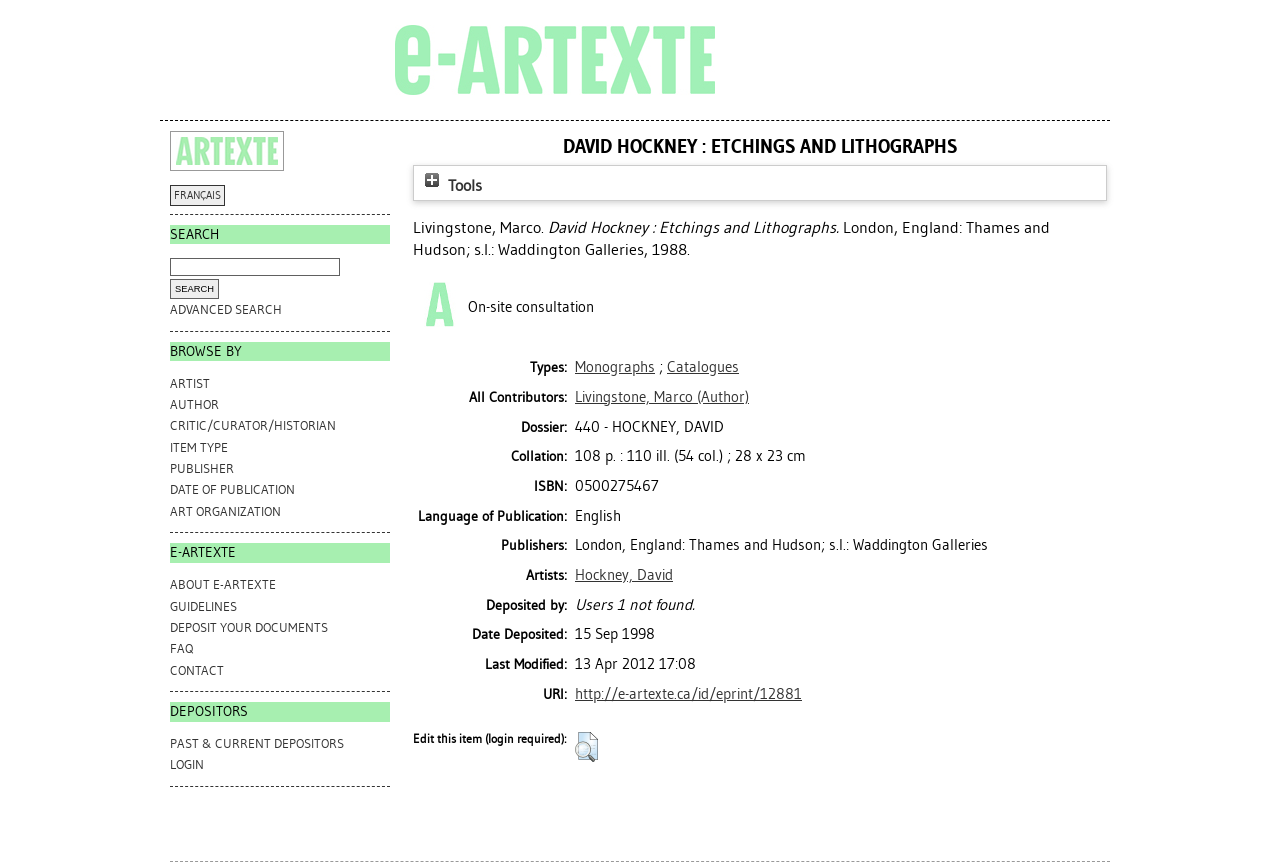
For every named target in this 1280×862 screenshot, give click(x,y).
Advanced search (226, 309)
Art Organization (225, 511)
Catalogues (703, 367)
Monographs (615, 367)
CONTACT (197, 670)
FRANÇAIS (197, 195)
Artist (190, 383)
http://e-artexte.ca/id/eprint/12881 (688, 694)
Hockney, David (624, 575)
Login (187, 764)
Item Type (199, 447)
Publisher (202, 468)
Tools (451, 185)
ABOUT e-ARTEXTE (223, 584)
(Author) (662, 397)
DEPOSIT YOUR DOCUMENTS (249, 627)
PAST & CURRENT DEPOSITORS (257, 743)
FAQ (181, 648)
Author (194, 404)
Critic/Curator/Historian (253, 425)
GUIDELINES (203, 606)
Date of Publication (232, 489)
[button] (586, 747)
